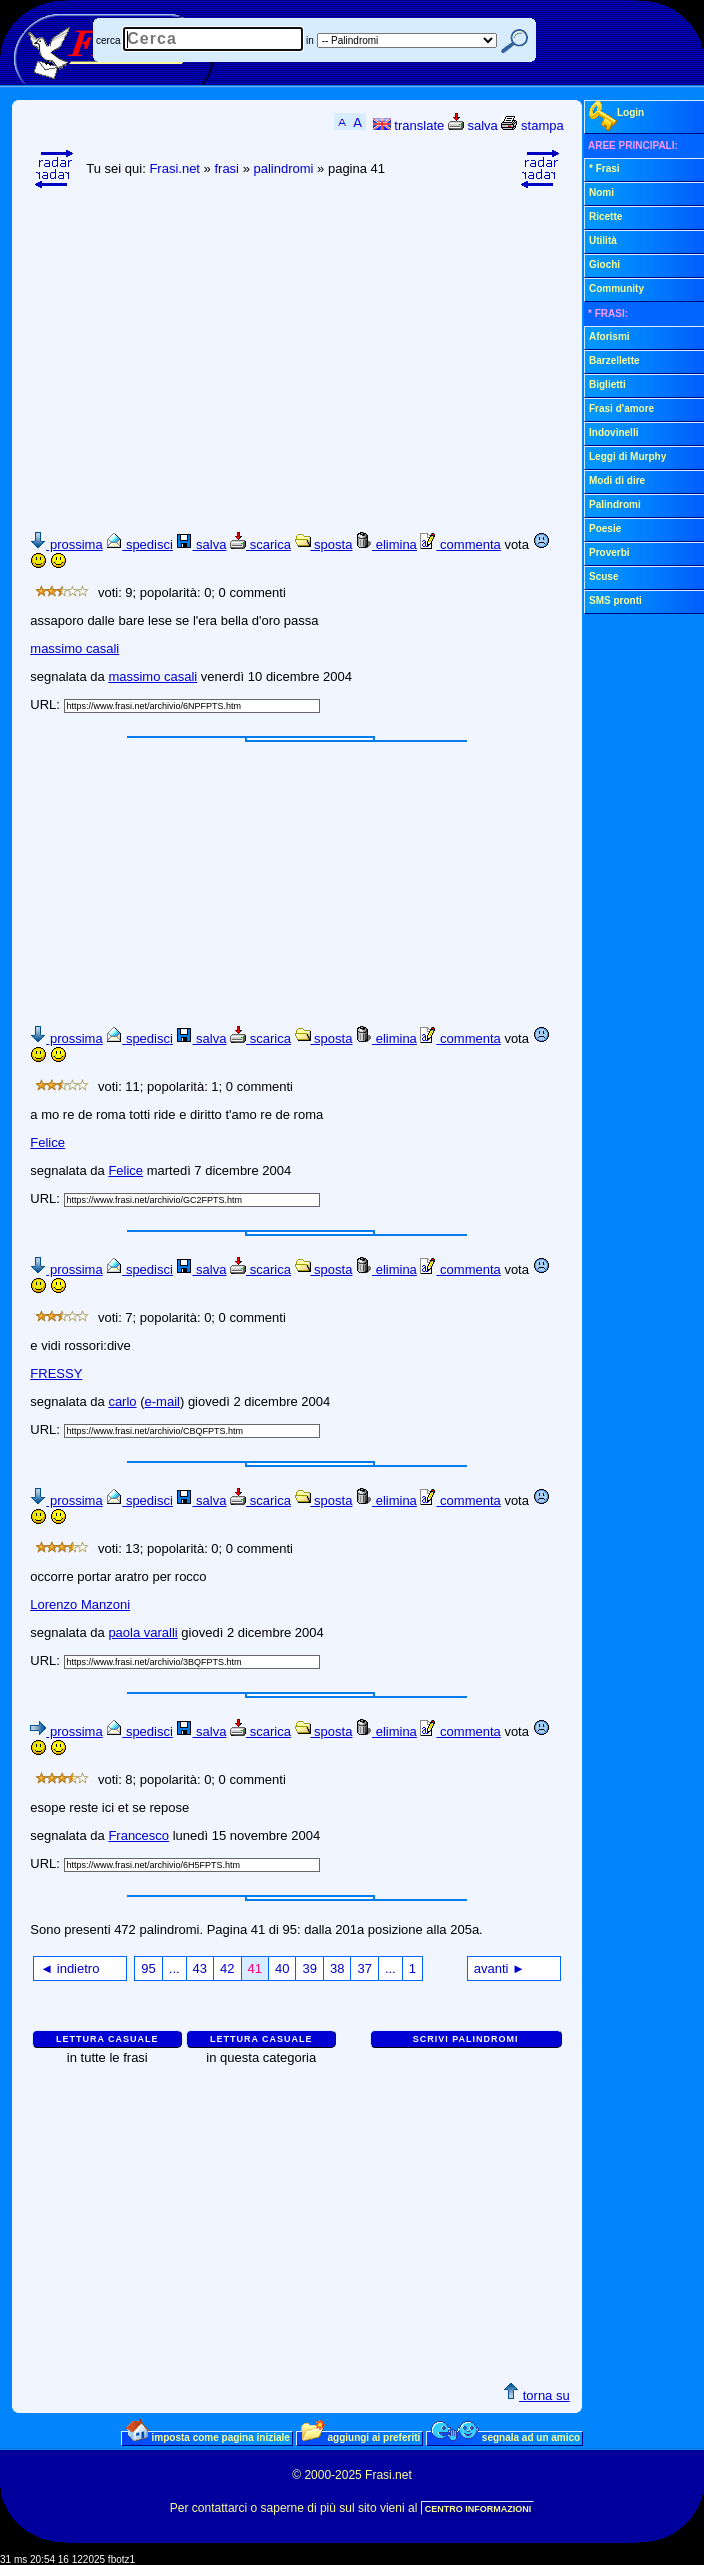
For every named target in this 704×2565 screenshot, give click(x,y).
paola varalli (142, 1632)
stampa (532, 125)
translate (408, 125)
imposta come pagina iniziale (208, 2437)
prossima (66, 544)
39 (309, 1968)
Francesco (138, 1835)
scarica (260, 544)
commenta (460, 544)
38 (337, 1968)
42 (227, 1968)
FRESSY (56, 1373)
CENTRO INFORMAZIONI (478, 2509)
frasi (226, 168)
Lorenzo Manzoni (80, 1604)
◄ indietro (69, 1968)
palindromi (283, 168)
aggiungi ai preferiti (361, 2437)
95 (148, 1968)
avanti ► (499, 1968)
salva (473, 125)
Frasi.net (174, 168)
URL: (46, 704)
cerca (108, 40)
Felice (47, 1142)
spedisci (139, 544)
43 (200, 1968)
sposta (324, 544)
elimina (386, 544)
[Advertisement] (366, 351)
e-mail (162, 1401)
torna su (536, 2395)
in (310, 40)
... (174, 1968)
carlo (122, 1401)
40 (282, 1968)
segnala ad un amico (505, 2437)
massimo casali (74, 648)
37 (364, 1968)
